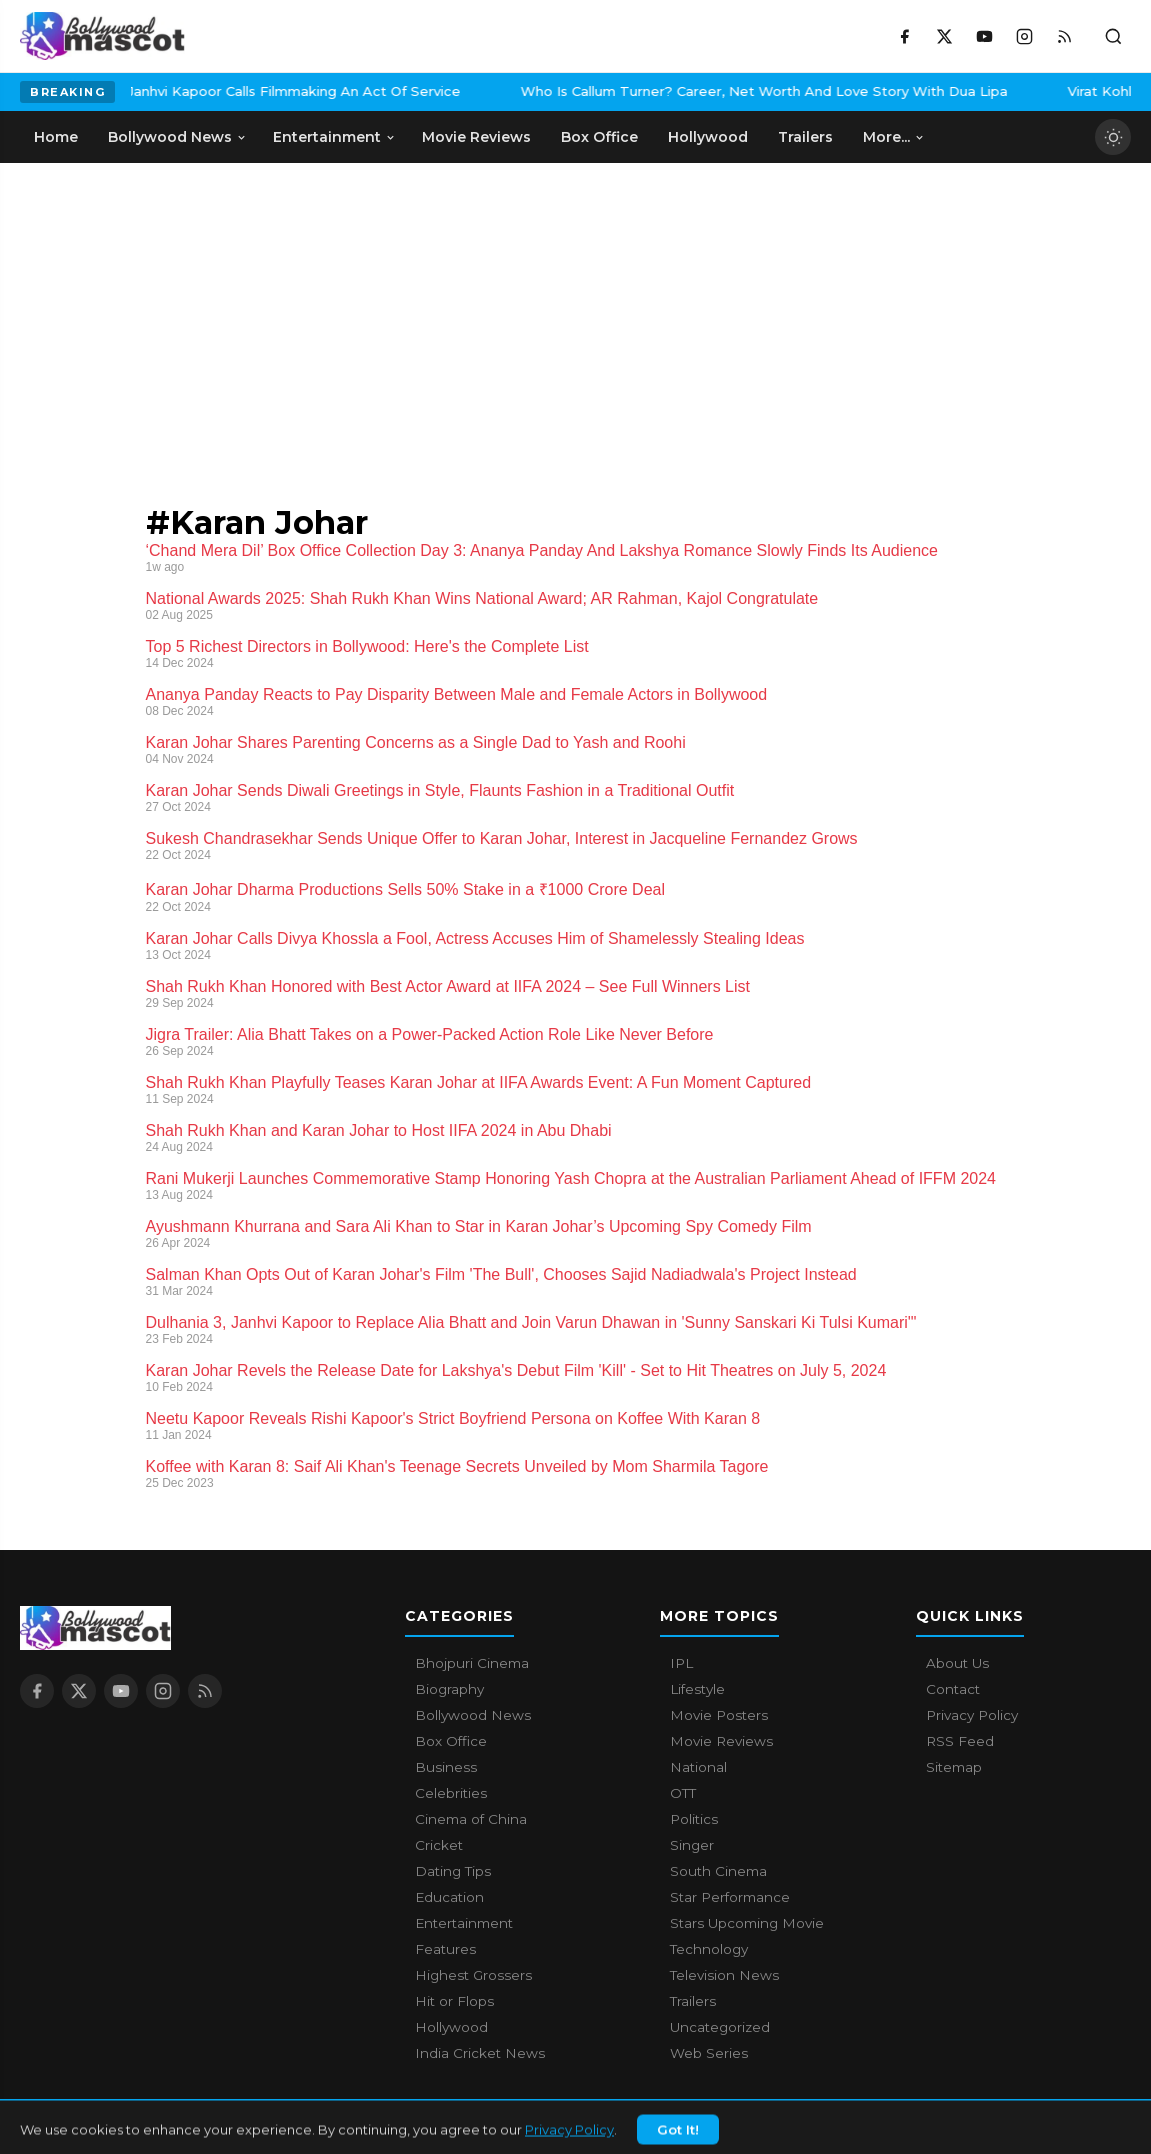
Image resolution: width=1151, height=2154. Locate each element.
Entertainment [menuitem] (334, 137)
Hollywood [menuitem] (708, 137)
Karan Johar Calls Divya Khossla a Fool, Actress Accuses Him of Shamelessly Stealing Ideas (475, 938)
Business (446, 1767)
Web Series (709, 2053)
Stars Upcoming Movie (747, 1923)
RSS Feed (960, 1741)
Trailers (693, 2001)
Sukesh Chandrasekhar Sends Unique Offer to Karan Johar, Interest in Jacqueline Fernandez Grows (502, 838)
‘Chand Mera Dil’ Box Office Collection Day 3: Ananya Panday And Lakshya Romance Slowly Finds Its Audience (542, 550)
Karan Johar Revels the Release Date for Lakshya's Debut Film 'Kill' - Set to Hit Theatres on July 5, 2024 (516, 1370)
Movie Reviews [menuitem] (476, 137)
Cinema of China (471, 1819)
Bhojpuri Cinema (472, 1663)
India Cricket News (480, 2053)
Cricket (439, 1845)
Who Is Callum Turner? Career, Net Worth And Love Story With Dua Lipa (648, 91)
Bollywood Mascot (130, 2128)
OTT (683, 1793)
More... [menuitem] (894, 137)
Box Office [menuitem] (599, 137)
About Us (957, 1663)
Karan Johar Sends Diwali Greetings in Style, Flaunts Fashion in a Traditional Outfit (440, 790)
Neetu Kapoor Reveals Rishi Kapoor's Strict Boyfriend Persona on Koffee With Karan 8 (453, 1418)
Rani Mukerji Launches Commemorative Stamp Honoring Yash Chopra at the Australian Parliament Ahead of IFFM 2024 (571, 1178)
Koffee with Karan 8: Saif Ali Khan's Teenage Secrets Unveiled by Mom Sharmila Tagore (457, 1466)
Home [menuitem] (56, 137)
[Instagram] (1024, 36)
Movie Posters (719, 1715)
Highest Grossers (473, 1975)
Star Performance (730, 1897)
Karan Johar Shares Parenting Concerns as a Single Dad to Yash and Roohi (416, 742)
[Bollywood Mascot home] (102, 36)
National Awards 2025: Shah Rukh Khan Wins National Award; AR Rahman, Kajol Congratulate (482, 598)
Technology (709, 1949)
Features (445, 1949)
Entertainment (464, 1923)
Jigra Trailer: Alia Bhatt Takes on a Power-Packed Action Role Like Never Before (430, 1034)
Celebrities (451, 1793)
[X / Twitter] (944, 36)
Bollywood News (473, 1715)
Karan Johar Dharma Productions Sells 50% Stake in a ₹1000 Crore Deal (406, 889)
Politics (694, 1819)
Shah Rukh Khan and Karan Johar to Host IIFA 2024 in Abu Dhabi (379, 1130)
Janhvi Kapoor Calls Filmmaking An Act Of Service (178, 91)
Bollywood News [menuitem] (177, 137)
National (698, 1767)
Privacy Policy (972, 1715)
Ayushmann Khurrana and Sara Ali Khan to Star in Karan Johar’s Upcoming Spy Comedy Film (479, 1226)
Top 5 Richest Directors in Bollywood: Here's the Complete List (367, 646)
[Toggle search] (1113, 36)
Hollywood (451, 2027)
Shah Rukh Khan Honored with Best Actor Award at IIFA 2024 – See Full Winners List (448, 986)
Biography (449, 1689)
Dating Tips (453, 1871)
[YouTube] (984, 36)
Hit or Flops (454, 2001)
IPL (681, 1663)
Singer (692, 1845)
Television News (724, 1975)
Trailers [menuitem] (805, 137)
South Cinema (718, 1871)
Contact (953, 1689)
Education (449, 1897)
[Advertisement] (150, 313)
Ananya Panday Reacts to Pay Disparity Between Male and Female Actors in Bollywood (457, 694)
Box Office (451, 1741)
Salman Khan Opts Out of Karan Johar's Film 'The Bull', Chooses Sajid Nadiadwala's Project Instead (501, 1274)
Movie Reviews (721, 1741)
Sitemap (954, 1767)
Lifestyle (697, 1689)
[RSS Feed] (1064, 36)
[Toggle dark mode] (1113, 137)
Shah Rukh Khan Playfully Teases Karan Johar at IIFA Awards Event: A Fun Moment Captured (479, 1082)
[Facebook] (904, 36)
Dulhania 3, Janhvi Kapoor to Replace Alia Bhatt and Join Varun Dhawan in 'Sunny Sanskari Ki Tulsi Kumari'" (531, 1322)
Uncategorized (720, 2027)
